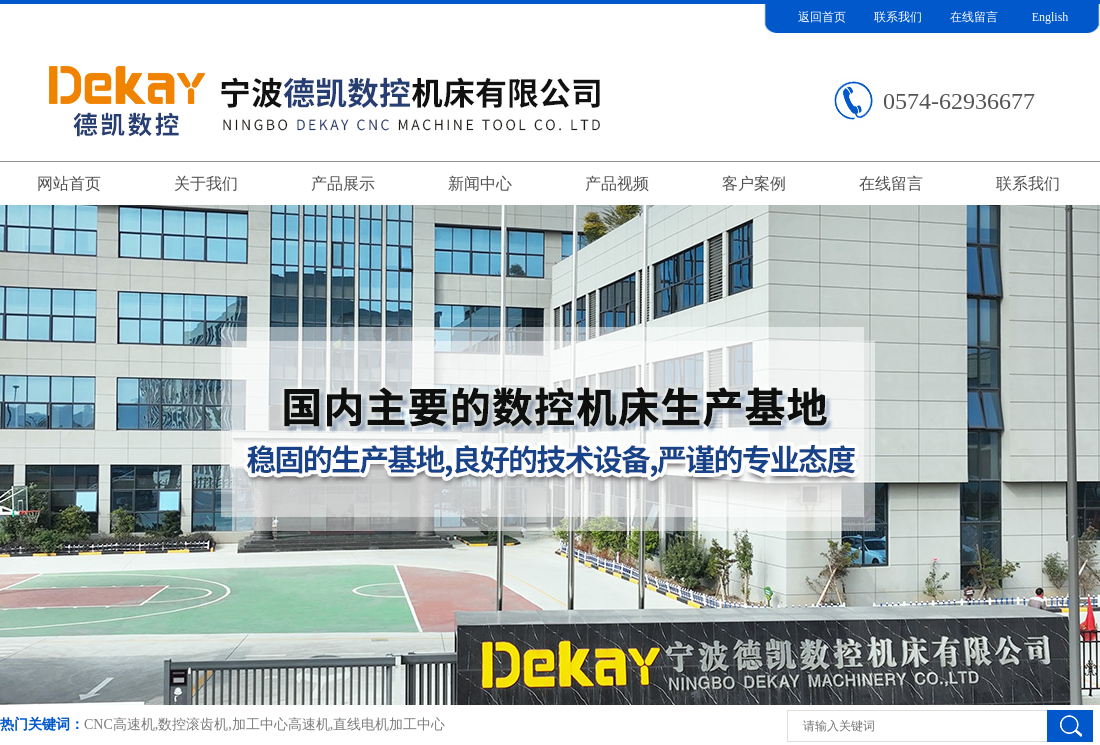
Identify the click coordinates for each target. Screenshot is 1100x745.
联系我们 (898, 17)
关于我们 (206, 183)
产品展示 (343, 183)
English (1050, 17)
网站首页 (69, 183)
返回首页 (822, 17)
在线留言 (974, 17)
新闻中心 (480, 183)
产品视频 (617, 183)
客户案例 (754, 183)
